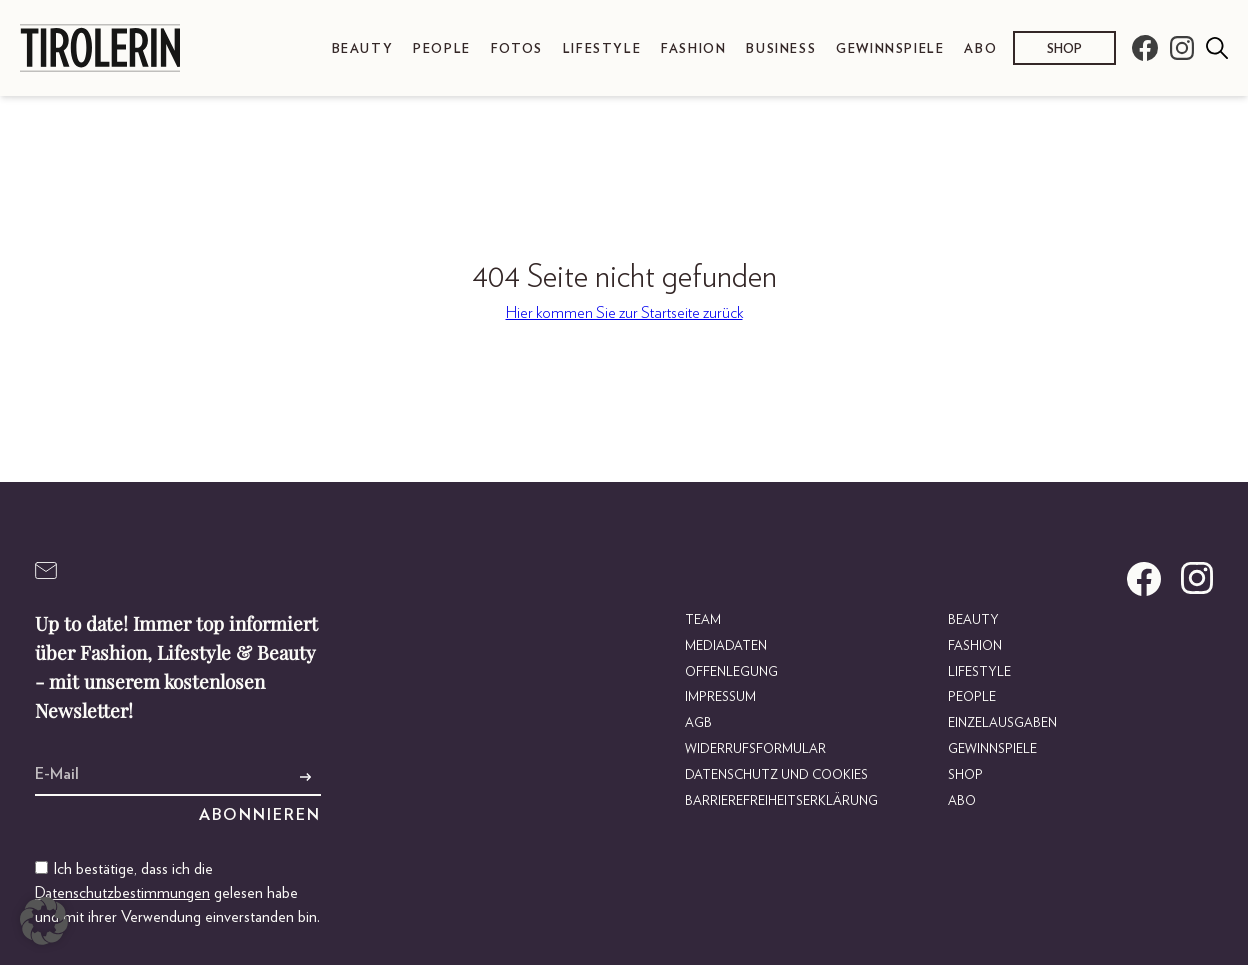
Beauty (363, 49)
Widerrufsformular (755, 749)
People (442, 49)
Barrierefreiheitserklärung (781, 801)
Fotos (517, 49)
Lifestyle (602, 49)
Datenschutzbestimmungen (122, 893)
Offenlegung (731, 672)
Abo (980, 49)
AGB (698, 723)
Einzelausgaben (1002, 723)
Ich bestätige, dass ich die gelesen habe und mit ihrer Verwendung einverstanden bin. (177, 893)
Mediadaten (726, 646)
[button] (44, 921)
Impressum (720, 697)
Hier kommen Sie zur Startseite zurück (624, 313)
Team (703, 620)
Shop (1064, 49)
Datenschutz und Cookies (776, 775)
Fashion (693, 49)
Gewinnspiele (890, 49)
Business (781, 49)
